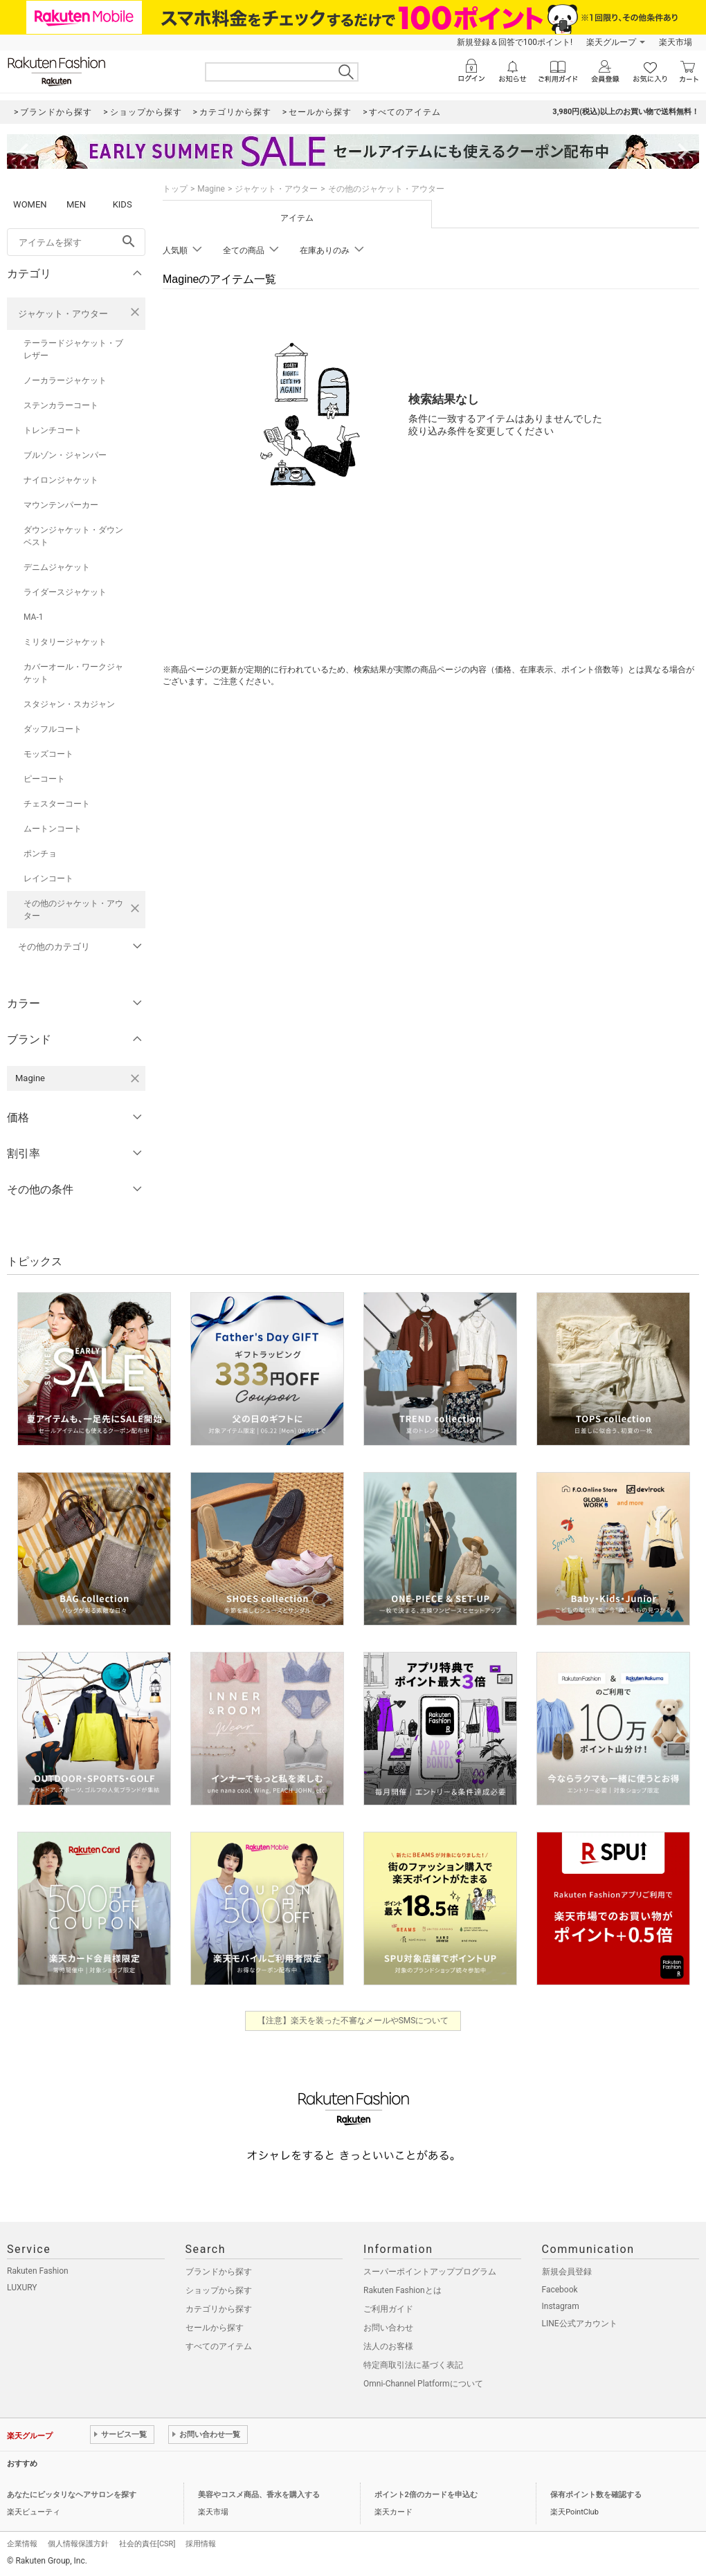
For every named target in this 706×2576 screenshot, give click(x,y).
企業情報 (22, 2543)
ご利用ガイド (388, 2309)
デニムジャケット (57, 567)
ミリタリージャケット (65, 642)
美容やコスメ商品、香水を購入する (259, 2494)
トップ (175, 189)
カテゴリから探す (218, 2309)
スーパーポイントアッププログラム (429, 2271)
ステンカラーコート (61, 405)
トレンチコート (53, 430)
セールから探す (214, 2328)
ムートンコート (53, 829)
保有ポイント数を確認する (596, 2494)
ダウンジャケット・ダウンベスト (73, 536)
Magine (211, 189)
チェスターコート (57, 804)
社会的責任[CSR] (147, 2543)
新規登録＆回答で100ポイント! (514, 42)
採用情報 (200, 2543)
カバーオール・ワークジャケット (73, 673)
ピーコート (44, 779)
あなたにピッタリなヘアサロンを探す (71, 2494)
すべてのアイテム (218, 2346)
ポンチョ (40, 853)
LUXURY (22, 2287)
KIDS (122, 204)
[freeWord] (76, 242)
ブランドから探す (218, 2271)
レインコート (48, 878)
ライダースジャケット (65, 592)
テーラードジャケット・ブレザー (73, 349)
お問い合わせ (388, 2328)
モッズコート (48, 754)
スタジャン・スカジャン (69, 704)
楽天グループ (611, 42)
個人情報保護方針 (78, 2543)
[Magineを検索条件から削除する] (135, 1078)
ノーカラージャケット (65, 380)
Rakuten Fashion (38, 2271)
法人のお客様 (388, 2346)
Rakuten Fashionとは (402, 2290)
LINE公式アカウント (579, 2323)
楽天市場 (675, 42)
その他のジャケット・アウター (73, 910)
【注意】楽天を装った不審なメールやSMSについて (353, 2020)
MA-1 (33, 617)
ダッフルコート (53, 729)
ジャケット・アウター (63, 314)
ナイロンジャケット (61, 480)
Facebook (560, 2289)
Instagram (560, 2306)
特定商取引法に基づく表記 (413, 2365)
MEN (76, 204)
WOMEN (30, 204)
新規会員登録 (567, 2271)
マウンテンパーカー (61, 505)
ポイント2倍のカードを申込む (426, 2494)
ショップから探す (218, 2290)
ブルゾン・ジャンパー (65, 455)
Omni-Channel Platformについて (423, 2384)
